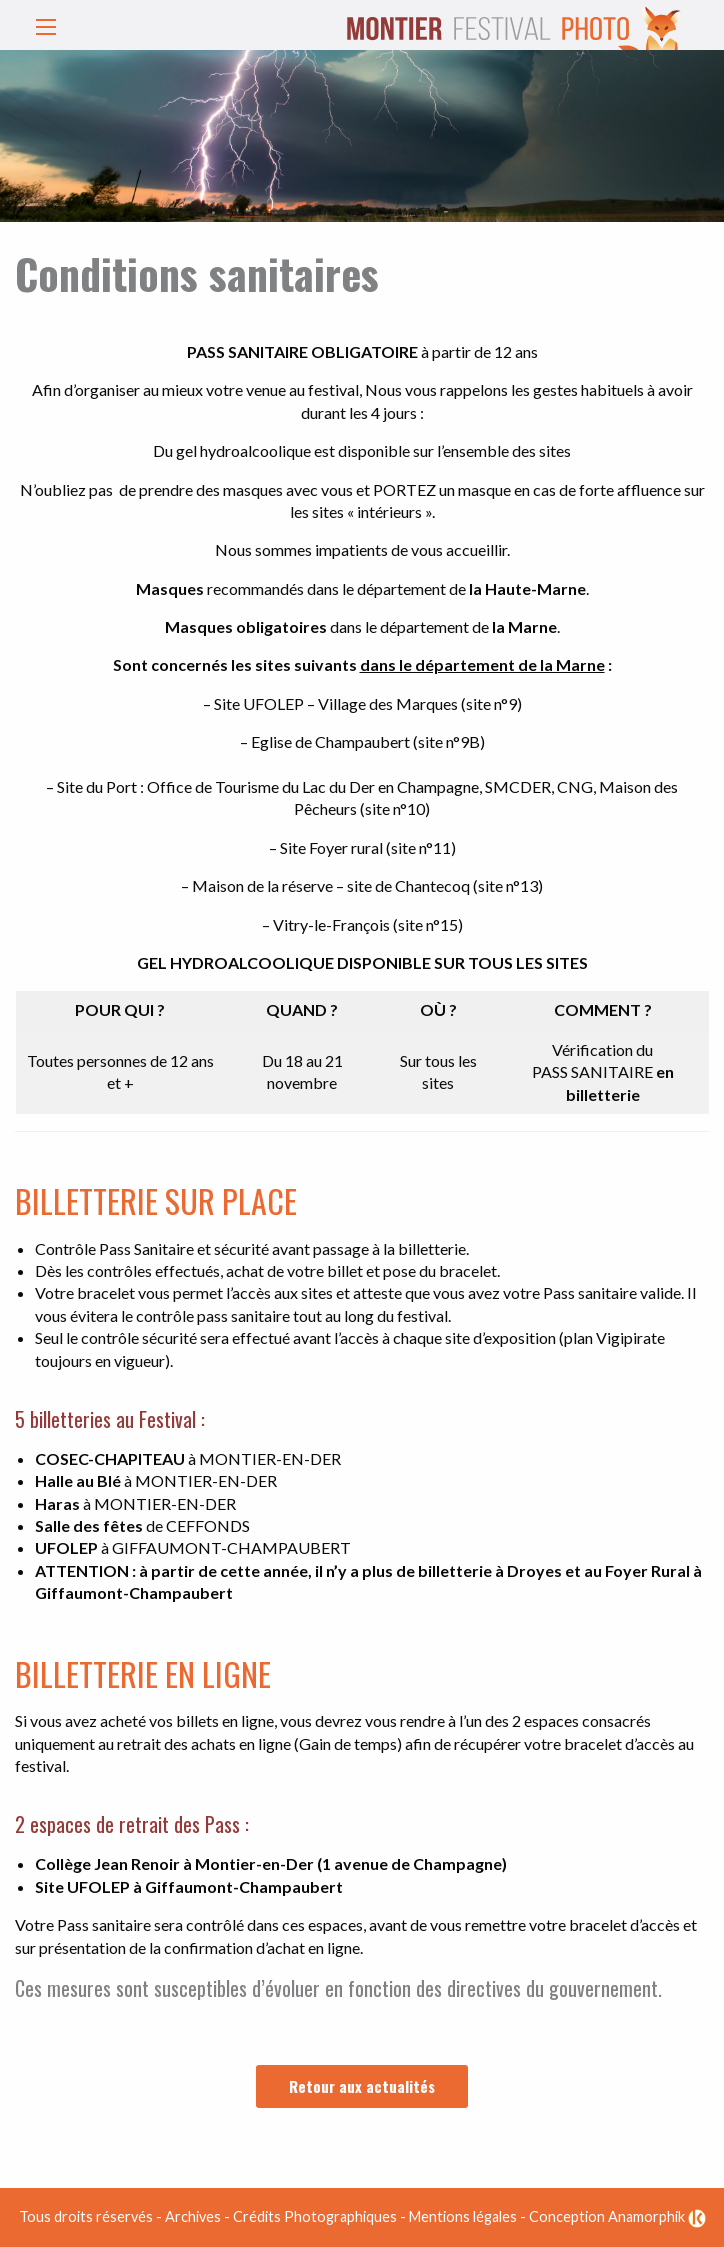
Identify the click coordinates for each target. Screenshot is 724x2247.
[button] (41, 28)
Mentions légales (463, 2216)
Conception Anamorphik (617, 2216)
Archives (193, 2216)
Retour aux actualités (362, 2086)
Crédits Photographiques (315, 2216)
